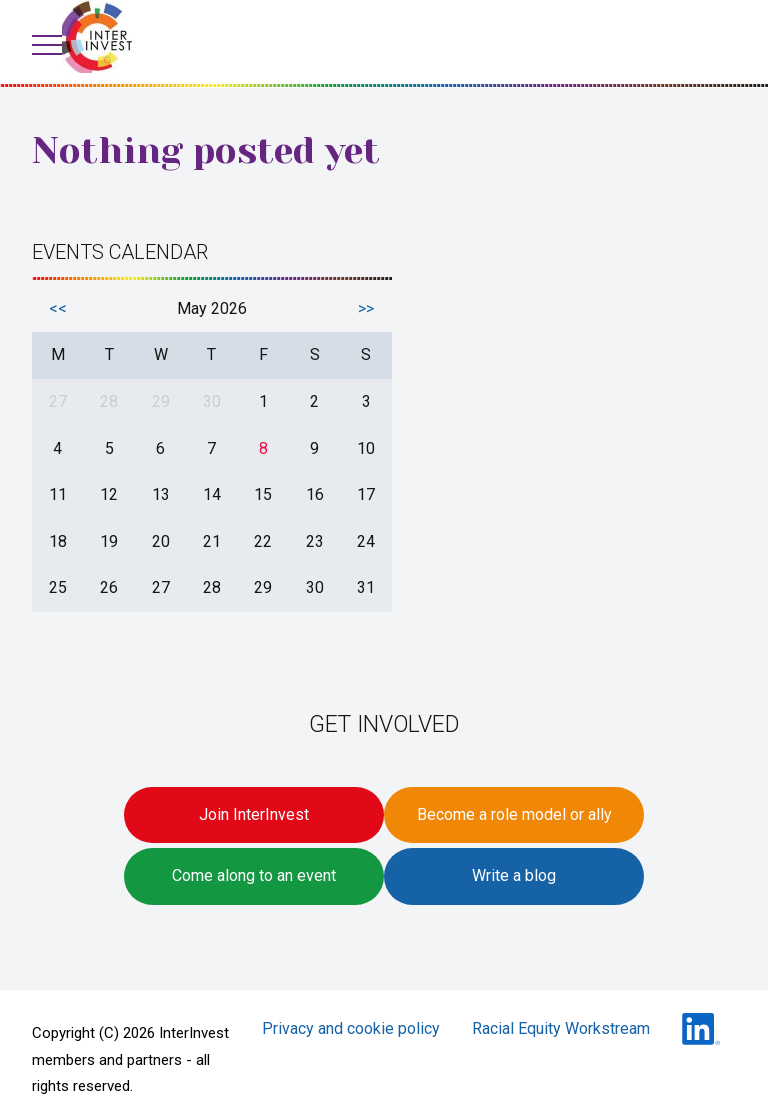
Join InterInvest (254, 814)
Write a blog (514, 875)
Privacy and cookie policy (351, 1028)
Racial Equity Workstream (561, 1028)
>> (366, 308)
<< (58, 308)
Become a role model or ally (514, 814)
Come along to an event (254, 875)
